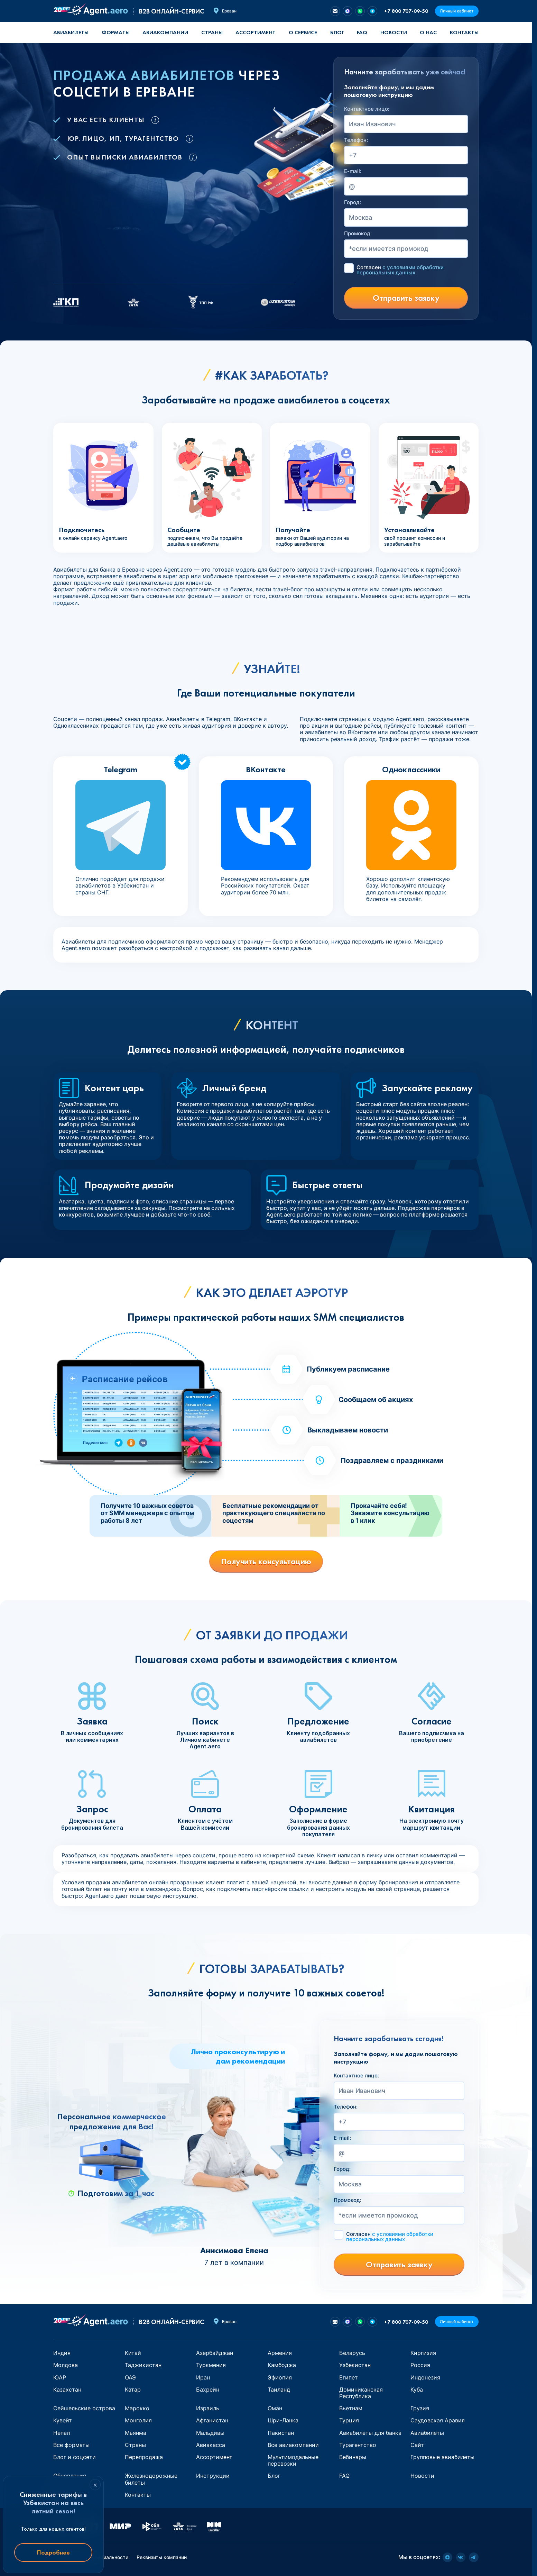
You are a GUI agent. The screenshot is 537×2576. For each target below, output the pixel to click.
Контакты (464, 32)
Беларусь (352, 2352)
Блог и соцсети (74, 2457)
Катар (133, 2389)
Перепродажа (144, 2457)
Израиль (207, 2408)
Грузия (419, 2408)
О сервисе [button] (303, 32)
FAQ (362, 32)
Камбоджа (282, 2364)
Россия (420, 2364)
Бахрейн (207, 2389)
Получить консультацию (266, 1561)
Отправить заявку (406, 297)
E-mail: (352, 171)
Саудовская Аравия (437, 2420)
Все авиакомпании (293, 2444)
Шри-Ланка (283, 2420)
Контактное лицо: (366, 109)
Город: (352, 202)
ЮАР (59, 2377)
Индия (62, 2352)
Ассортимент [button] (255, 32)
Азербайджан (214, 2352)
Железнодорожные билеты (151, 2479)
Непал (61, 2432)
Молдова (65, 2364)
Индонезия (425, 2377)
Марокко (137, 2408)
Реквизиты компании (162, 2557)
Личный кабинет (457, 10)
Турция (349, 2420)
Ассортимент (214, 2457)
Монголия (138, 2420)
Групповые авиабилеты (442, 2457)
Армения (280, 2352)
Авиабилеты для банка (370, 2432)
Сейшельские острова (84, 2408)
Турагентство (357, 2444)
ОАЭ (130, 2377)
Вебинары (352, 2457)
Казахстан (67, 2389)
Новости (393, 32)
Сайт (417, 2444)
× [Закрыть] (95, 2485)
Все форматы (71, 2444)
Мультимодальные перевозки (293, 2460)
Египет (348, 2377)
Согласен (400, 270)
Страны (135, 2444)
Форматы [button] (116, 32)
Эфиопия (280, 2377)
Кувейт (62, 2420)
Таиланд (279, 2389)
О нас (428, 32)
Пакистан (281, 2432)
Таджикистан (143, 2364)
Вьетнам (350, 2408)
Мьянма (135, 2432)
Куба (416, 2389)
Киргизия (423, 2352)
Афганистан (212, 2420)
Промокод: (358, 233)
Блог (337, 32)
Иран (203, 2377)
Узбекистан (355, 2364)
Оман (275, 2408)
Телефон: (356, 140)
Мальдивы (210, 2432)
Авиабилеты (71, 32)
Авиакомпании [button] (165, 32)
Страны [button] (212, 32)
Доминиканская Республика (361, 2393)
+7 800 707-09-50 (406, 11)
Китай (133, 2352)
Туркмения (211, 2364)
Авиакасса (210, 2444)
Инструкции (213, 2475)
